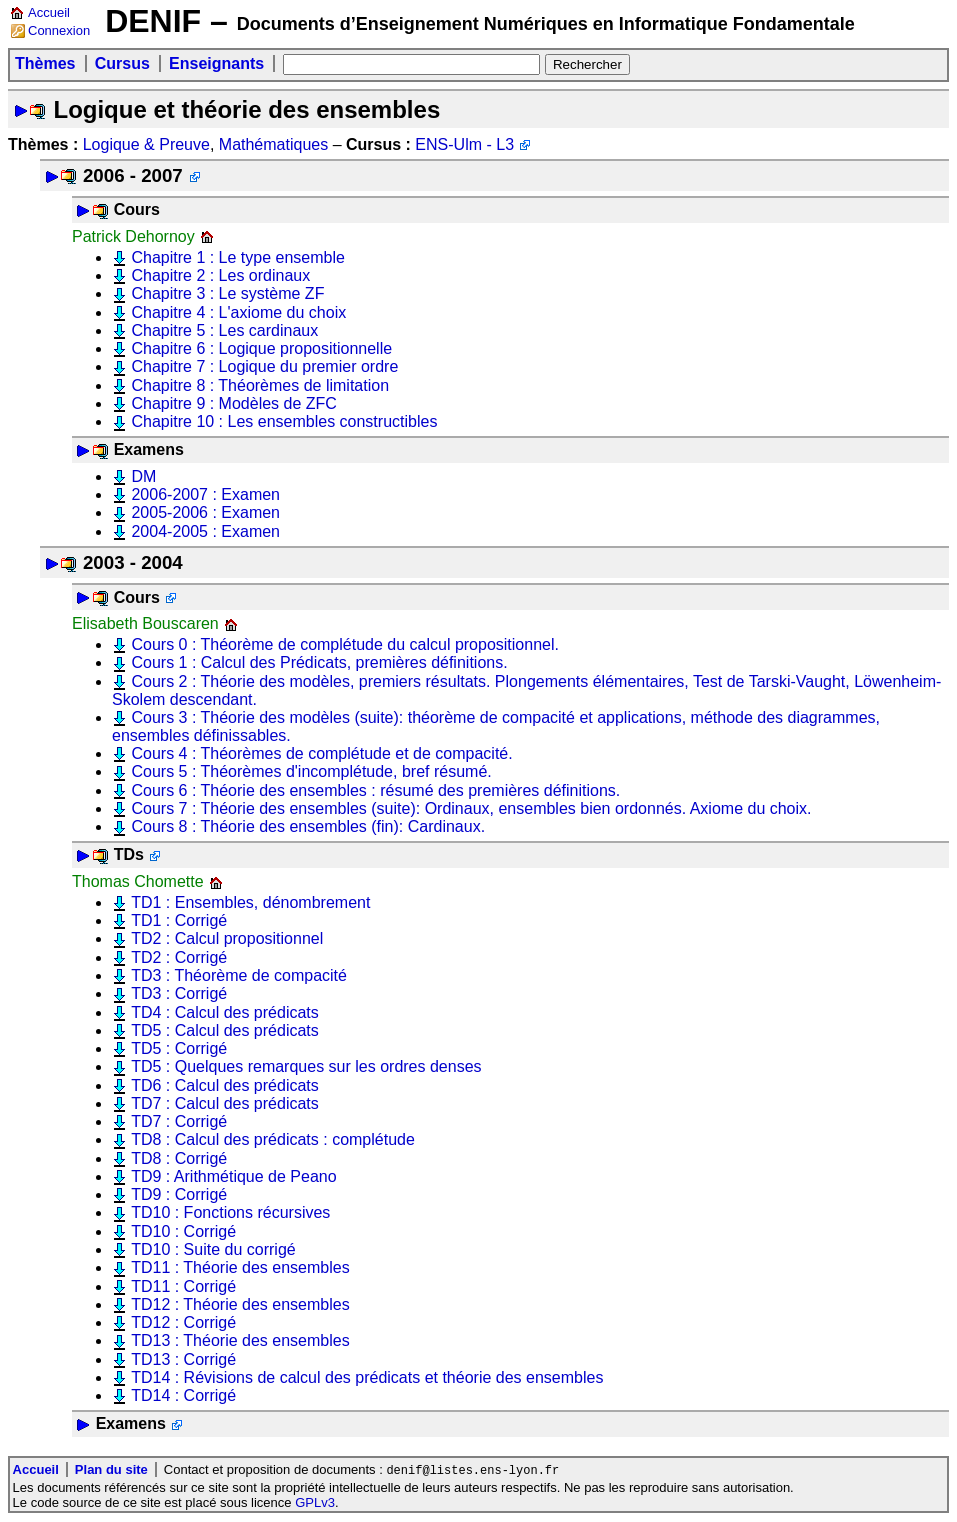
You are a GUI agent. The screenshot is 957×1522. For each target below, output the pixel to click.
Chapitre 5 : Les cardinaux (224, 330)
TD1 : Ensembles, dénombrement (250, 902)
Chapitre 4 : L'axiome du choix (238, 312)
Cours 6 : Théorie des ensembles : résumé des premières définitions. (375, 790)
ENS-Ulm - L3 (464, 144)
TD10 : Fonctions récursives (230, 1212)
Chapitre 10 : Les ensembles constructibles (284, 421)
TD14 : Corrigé (183, 1395)
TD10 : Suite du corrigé (213, 1249)
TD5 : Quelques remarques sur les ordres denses (306, 1066)
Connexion (59, 30)
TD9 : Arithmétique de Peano (233, 1176)
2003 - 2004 (133, 562)
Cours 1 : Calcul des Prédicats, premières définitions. (319, 662)
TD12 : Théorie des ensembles (240, 1304)
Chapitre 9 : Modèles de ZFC (233, 403)
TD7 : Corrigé (179, 1121)
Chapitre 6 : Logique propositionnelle (261, 348)
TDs (129, 854)
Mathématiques (273, 144)
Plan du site (111, 1470)
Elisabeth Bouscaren (145, 623)
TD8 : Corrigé (179, 1158)
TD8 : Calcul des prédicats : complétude (273, 1139)
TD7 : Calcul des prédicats (225, 1103)
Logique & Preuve (146, 144)
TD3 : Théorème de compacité (239, 975)
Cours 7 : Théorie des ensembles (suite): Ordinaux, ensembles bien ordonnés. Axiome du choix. (471, 808)
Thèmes (45, 63)
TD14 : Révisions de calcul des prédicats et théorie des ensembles (367, 1377)
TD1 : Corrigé (179, 920)
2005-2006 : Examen (205, 512)
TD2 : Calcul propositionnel (227, 938)
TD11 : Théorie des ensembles (240, 1267)
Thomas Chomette (138, 881)
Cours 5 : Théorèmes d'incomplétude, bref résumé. (311, 771)
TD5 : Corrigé (179, 1048)
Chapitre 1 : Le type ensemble (237, 257)
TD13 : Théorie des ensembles (240, 1340)
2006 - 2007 (133, 175)
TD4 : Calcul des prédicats (225, 1012)
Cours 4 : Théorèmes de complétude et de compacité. (321, 753)
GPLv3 (315, 1503)
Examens (149, 449)
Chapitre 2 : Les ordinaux (220, 275)
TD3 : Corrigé (179, 993)
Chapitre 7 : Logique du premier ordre (264, 366)
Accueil (49, 12)
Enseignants (216, 63)
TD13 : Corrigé (183, 1359)
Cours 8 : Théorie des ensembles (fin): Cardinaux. (308, 826)
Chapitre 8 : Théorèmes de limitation (260, 385)
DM (143, 476)
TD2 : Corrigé (179, 957)
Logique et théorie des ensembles (246, 109)
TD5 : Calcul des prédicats (225, 1030)
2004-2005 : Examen (205, 531)
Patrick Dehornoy (133, 236)
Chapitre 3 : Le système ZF (227, 293)
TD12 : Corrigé (183, 1322)
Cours (137, 209)
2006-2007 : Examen (205, 494)
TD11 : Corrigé (183, 1286)
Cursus (122, 63)
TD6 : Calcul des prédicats (225, 1085)
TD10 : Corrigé (183, 1231)
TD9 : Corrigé (179, 1194)
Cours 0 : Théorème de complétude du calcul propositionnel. (345, 644)
